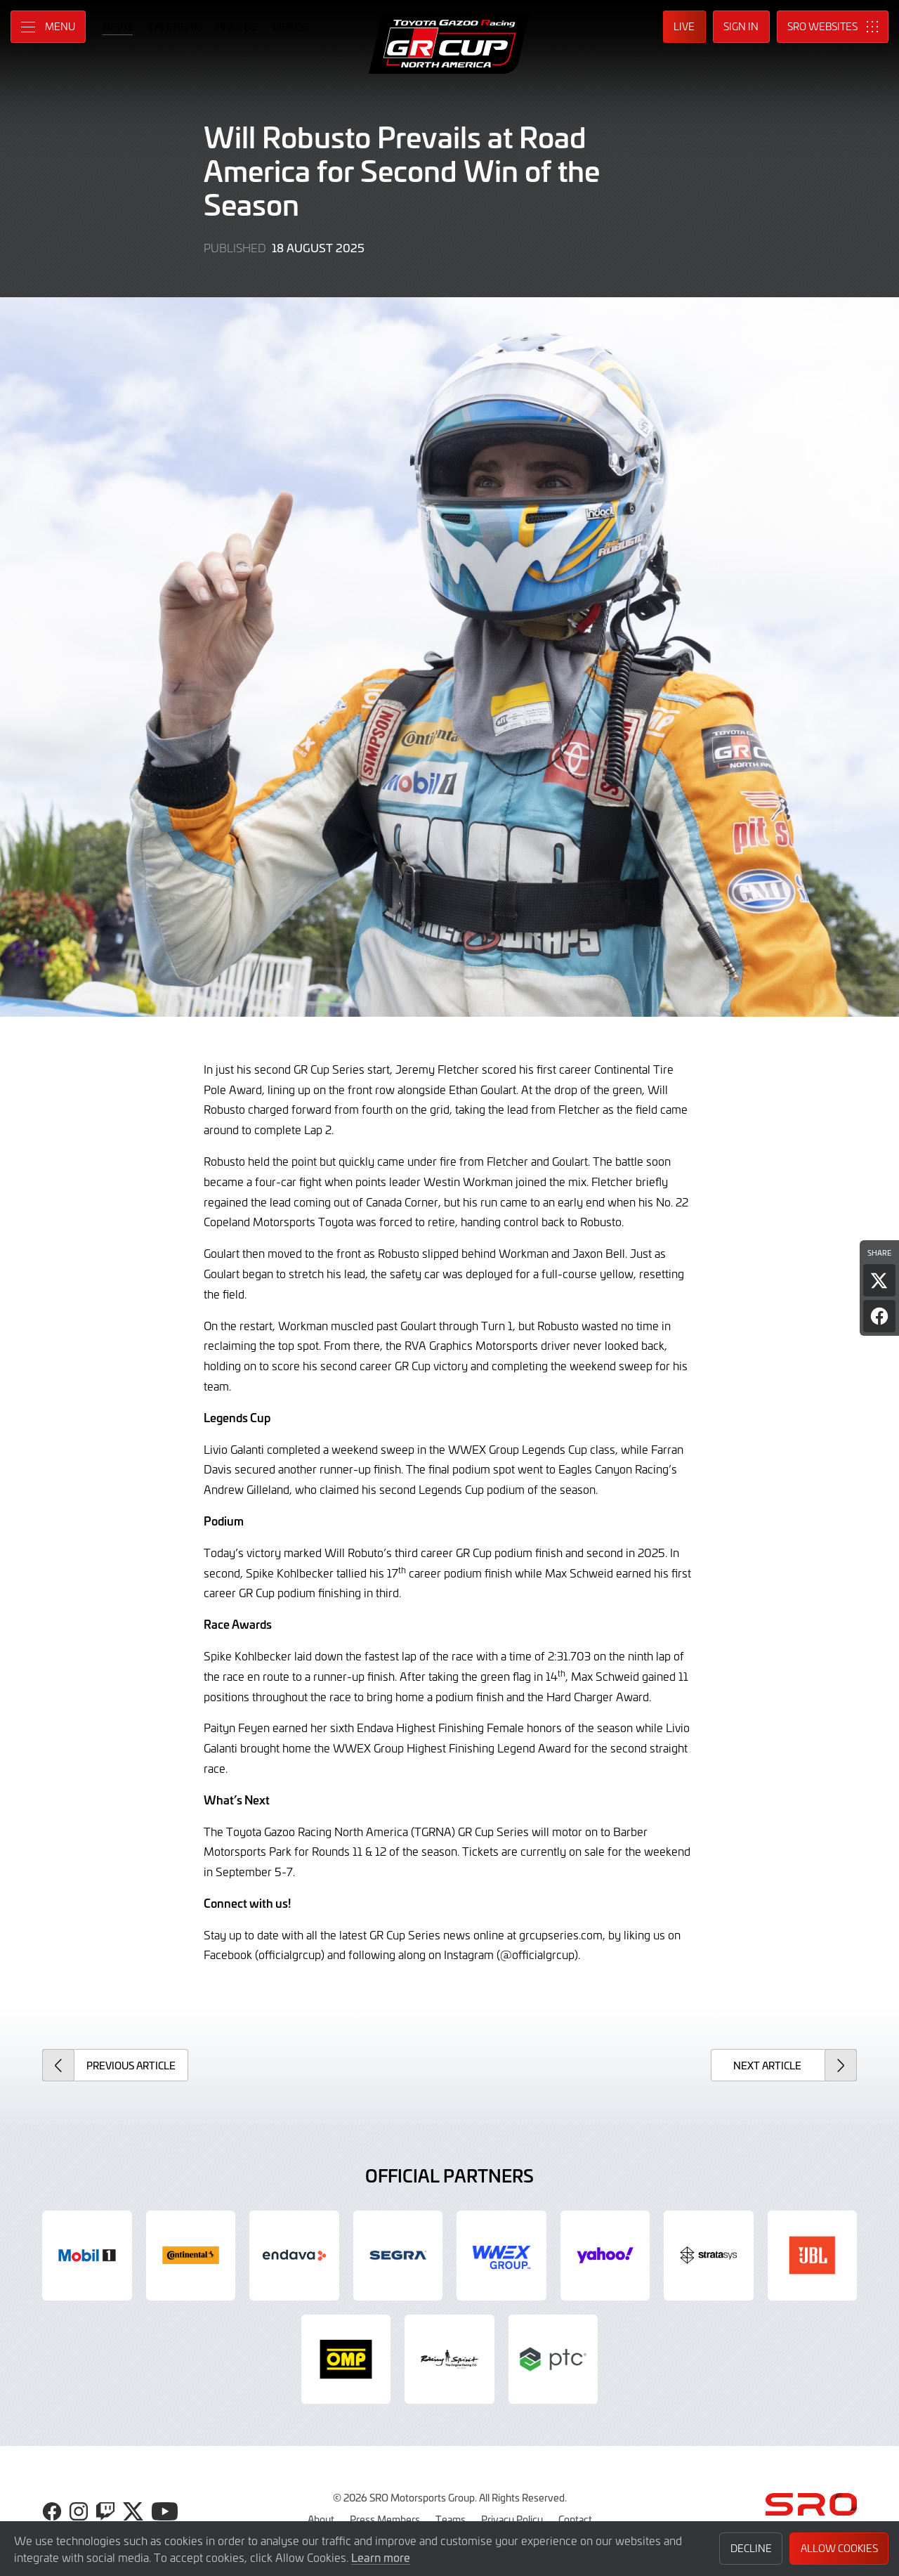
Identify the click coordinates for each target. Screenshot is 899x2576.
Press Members (385, 2519)
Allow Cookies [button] (839, 2548)
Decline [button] (751, 2548)
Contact (575, 2519)
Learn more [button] (380, 2557)
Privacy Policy (512, 2519)
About (321, 2519)
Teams (450, 2519)
